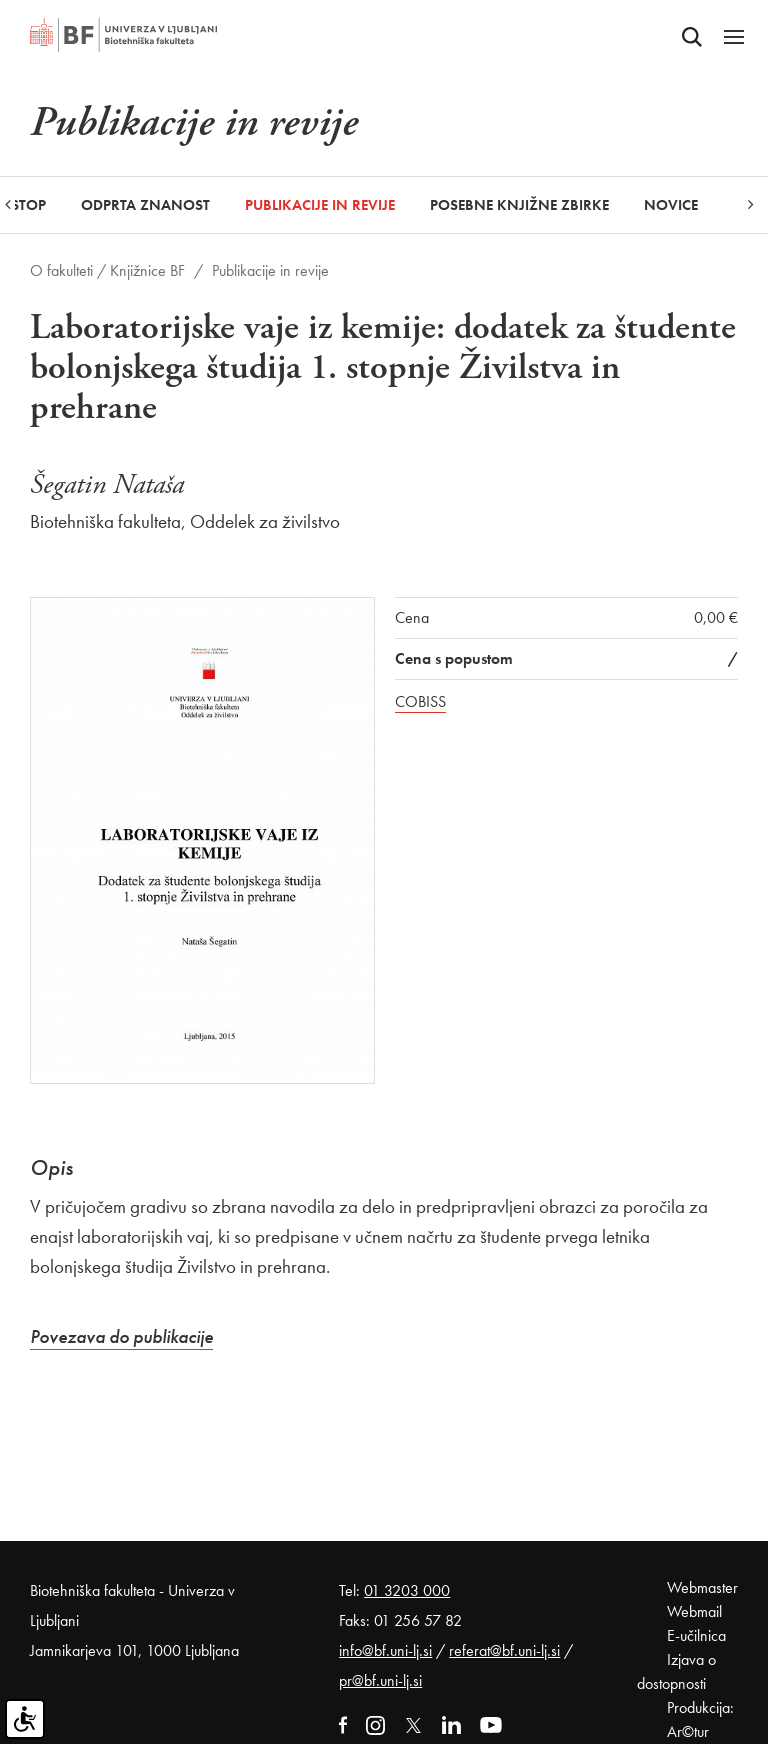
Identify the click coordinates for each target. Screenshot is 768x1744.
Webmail (694, 1611)
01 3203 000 (407, 1590)
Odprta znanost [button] (145, 205)
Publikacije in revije (320, 205)
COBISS (420, 701)
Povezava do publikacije (121, 1336)
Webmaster (702, 1587)
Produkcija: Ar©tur (700, 1719)
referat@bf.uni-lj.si (504, 1650)
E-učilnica (696, 1635)
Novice (671, 205)
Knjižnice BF (147, 270)
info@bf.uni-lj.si (385, 1650)
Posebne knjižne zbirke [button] (519, 205)
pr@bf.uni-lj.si (380, 1680)
